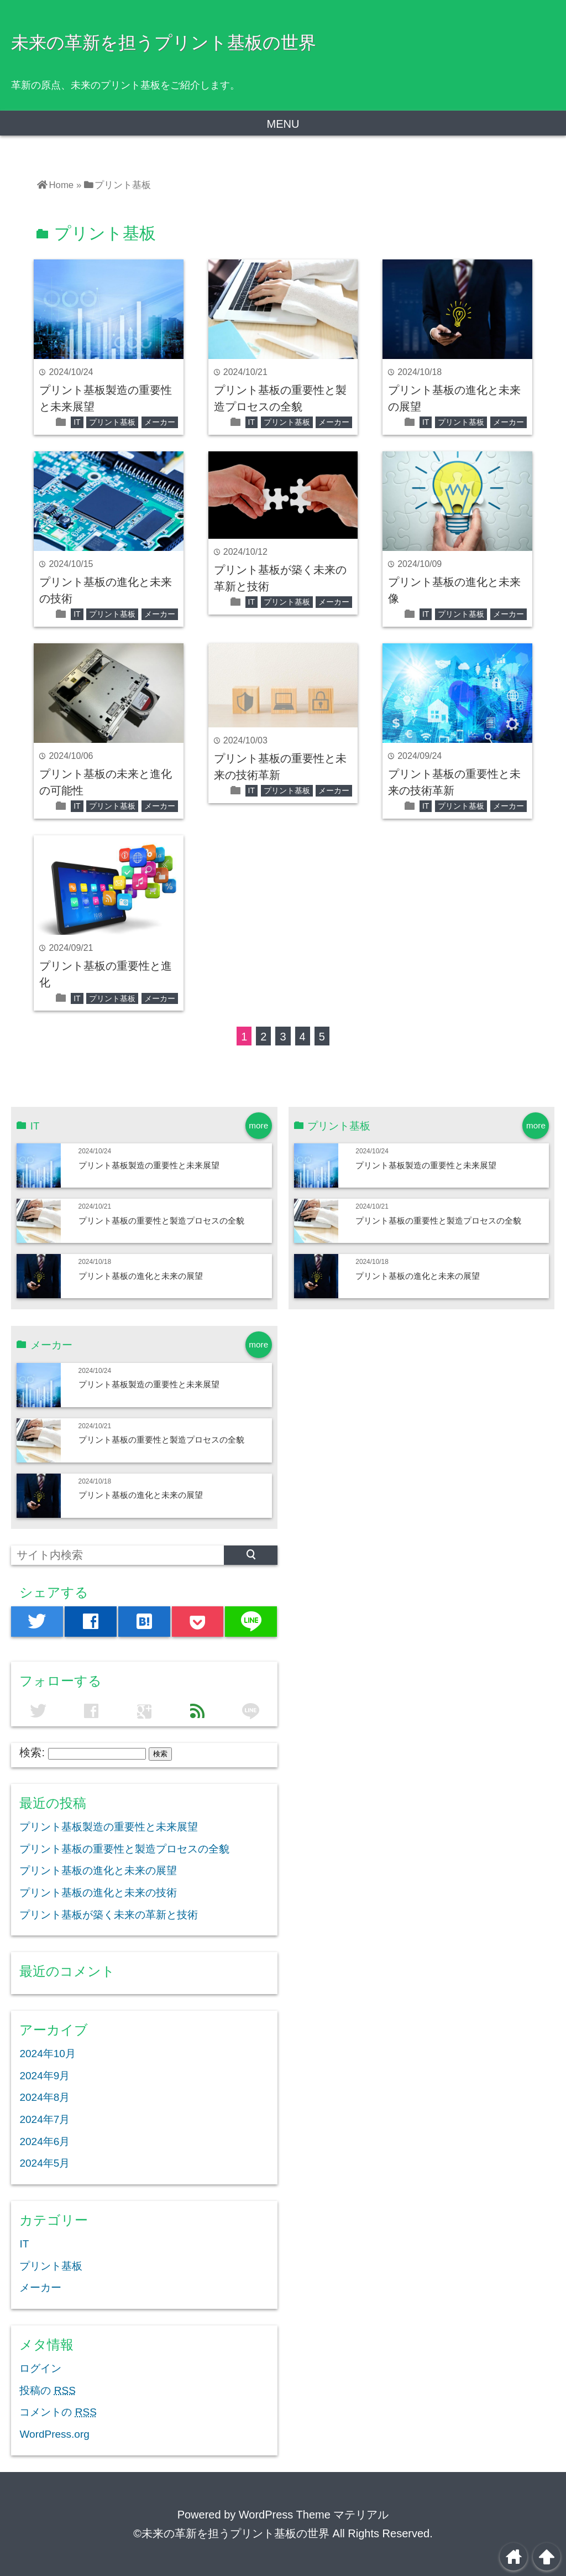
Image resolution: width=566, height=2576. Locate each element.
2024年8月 (44, 2097)
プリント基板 (112, 422)
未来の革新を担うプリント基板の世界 (163, 43)
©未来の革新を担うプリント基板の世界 (231, 2533)
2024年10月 (47, 2053)
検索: (32, 1752)
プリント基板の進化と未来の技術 (98, 1892)
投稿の (47, 2390)
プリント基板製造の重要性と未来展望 (148, 1165)
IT (77, 422)
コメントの (57, 2412)
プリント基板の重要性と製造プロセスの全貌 (161, 1220)
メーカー (159, 422)
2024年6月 (44, 2141)
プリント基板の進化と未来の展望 (140, 1276)
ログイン (40, 2368)
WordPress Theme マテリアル (314, 2515)
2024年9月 (44, 2075)
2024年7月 (44, 2119)
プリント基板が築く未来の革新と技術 (108, 1915)
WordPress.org (54, 2434)
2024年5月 (44, 2163)
